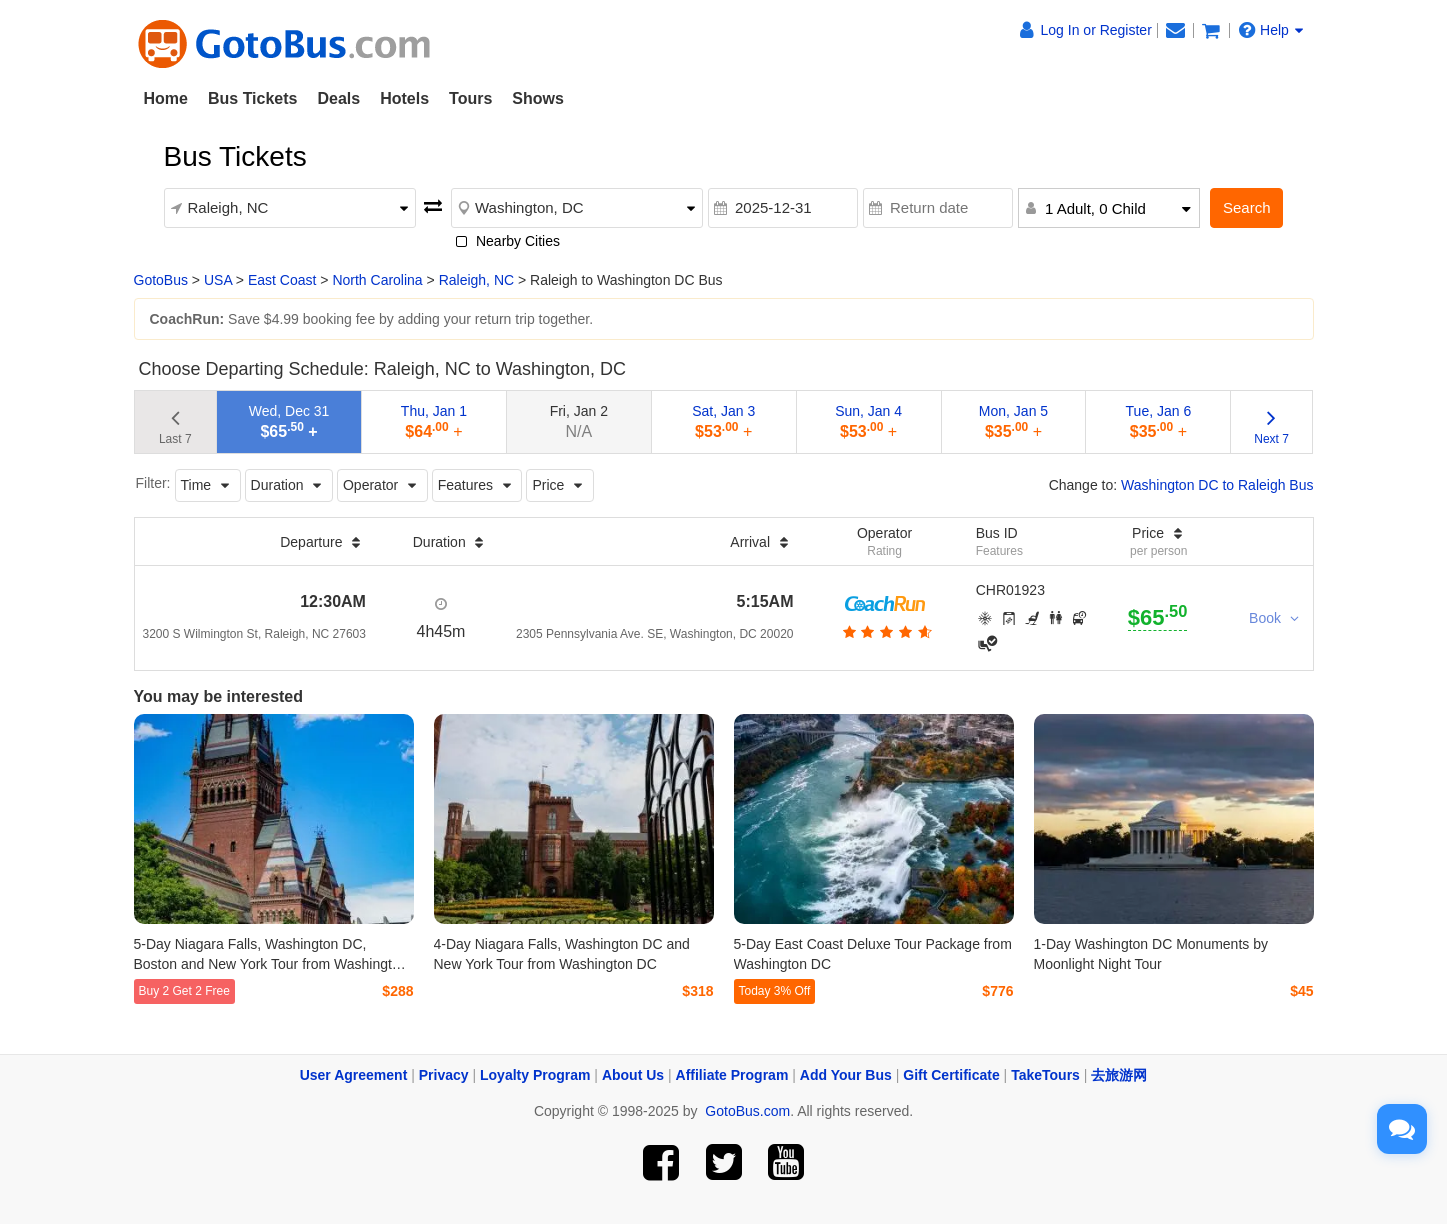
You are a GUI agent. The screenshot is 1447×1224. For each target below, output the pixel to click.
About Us (633, 1075)
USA (218, 280)
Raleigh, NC (476, 280)
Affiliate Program (732, 1075)
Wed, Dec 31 (289, 421)
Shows (538, 98)
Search (1247, 207)
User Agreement (354, 1075)
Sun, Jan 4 (868, 421)
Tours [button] (470, 98)
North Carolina (377, 280)
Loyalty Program (535, 1075)
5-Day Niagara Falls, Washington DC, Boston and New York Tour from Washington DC (271, 964)
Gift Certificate (951, 1075)
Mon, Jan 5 (1013, 421)
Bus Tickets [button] (253, 98)
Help (1271, 30)
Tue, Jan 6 (1159, 421)
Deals (338, 98)
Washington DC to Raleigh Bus (1217, 485)
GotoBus (161, 280)
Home (166, 98)
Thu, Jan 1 (434, 421)
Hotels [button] (404, 98)
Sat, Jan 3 (723, 421)
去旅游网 (1119, 1075)
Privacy (444, 1075)
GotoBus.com (747, 1111)
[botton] (884, 632)
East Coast (282, 280)
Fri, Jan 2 (579, 421)
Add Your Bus (846, 1075)
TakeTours (1045, 1075)
